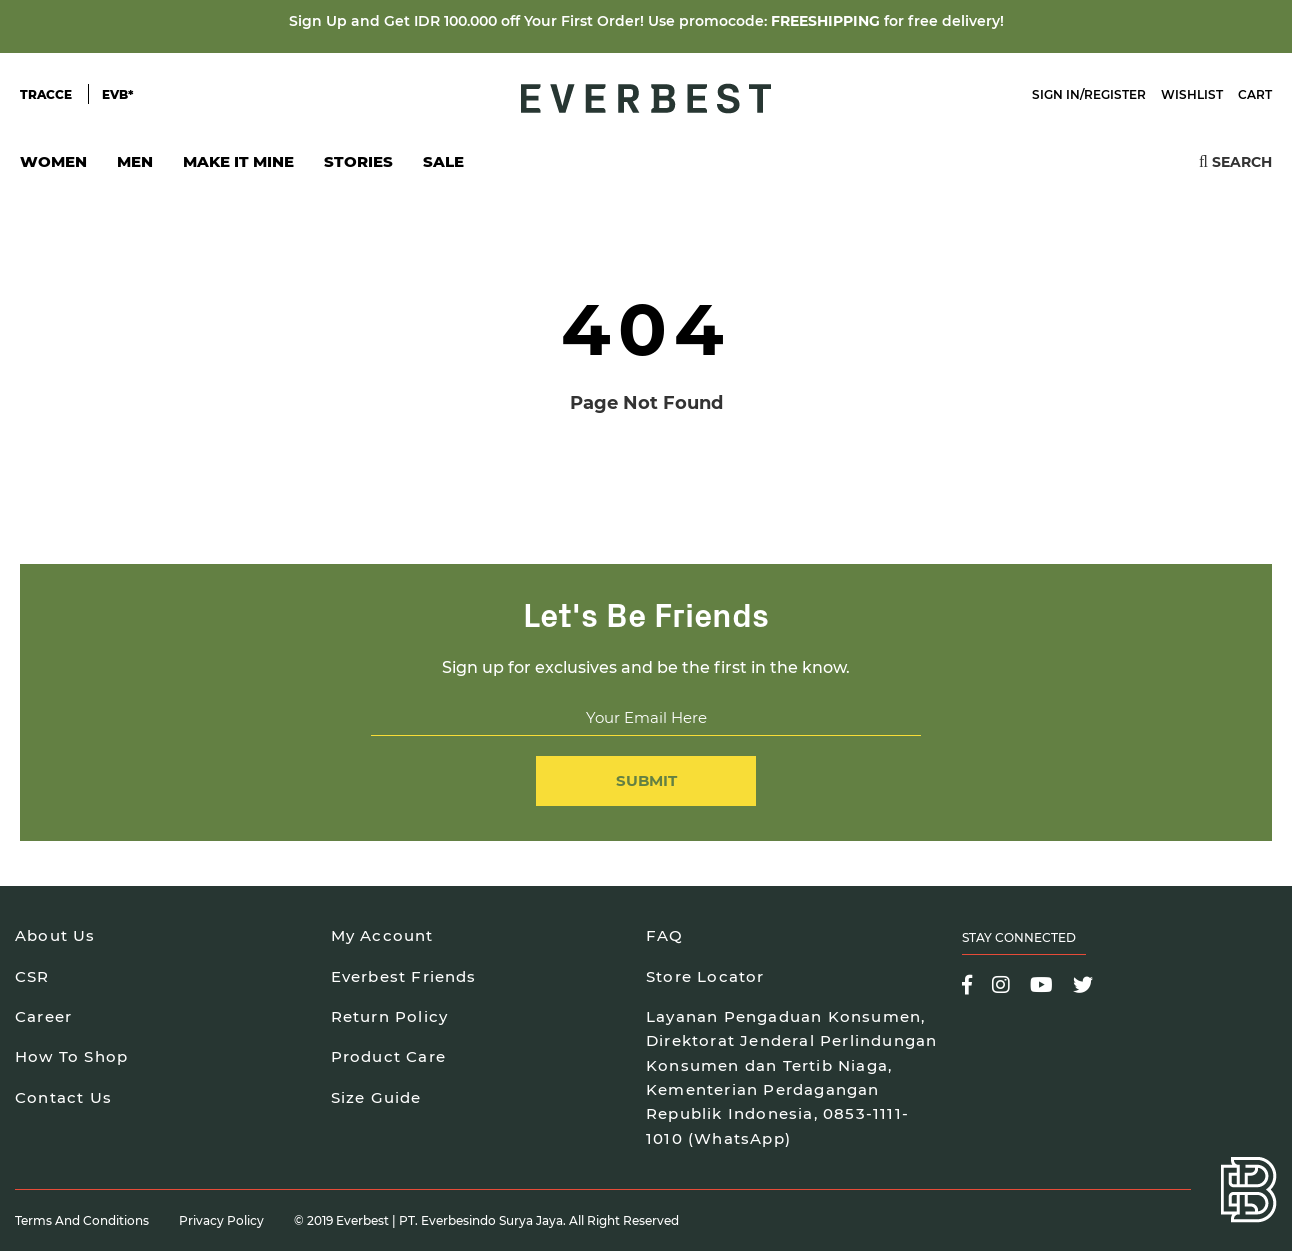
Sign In (1056, 94)
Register (1115, 94)
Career (43, 1016)
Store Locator (705, 976)
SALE (443, 161)
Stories (358, 161)
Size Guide (376, 1097)
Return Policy (390, 1016)
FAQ (665, 935)
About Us (55, 935)
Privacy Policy (221, 1220)
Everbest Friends (404, 976)
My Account (382, 935)
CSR (32, 976)
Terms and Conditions (82, 1220)
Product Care (388, 1056)
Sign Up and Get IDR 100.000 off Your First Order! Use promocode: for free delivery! (646, 21)
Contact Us (63, 1097)
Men (135, 167)
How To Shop (71, 1056)
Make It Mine (238, 167)
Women (53, 167)
